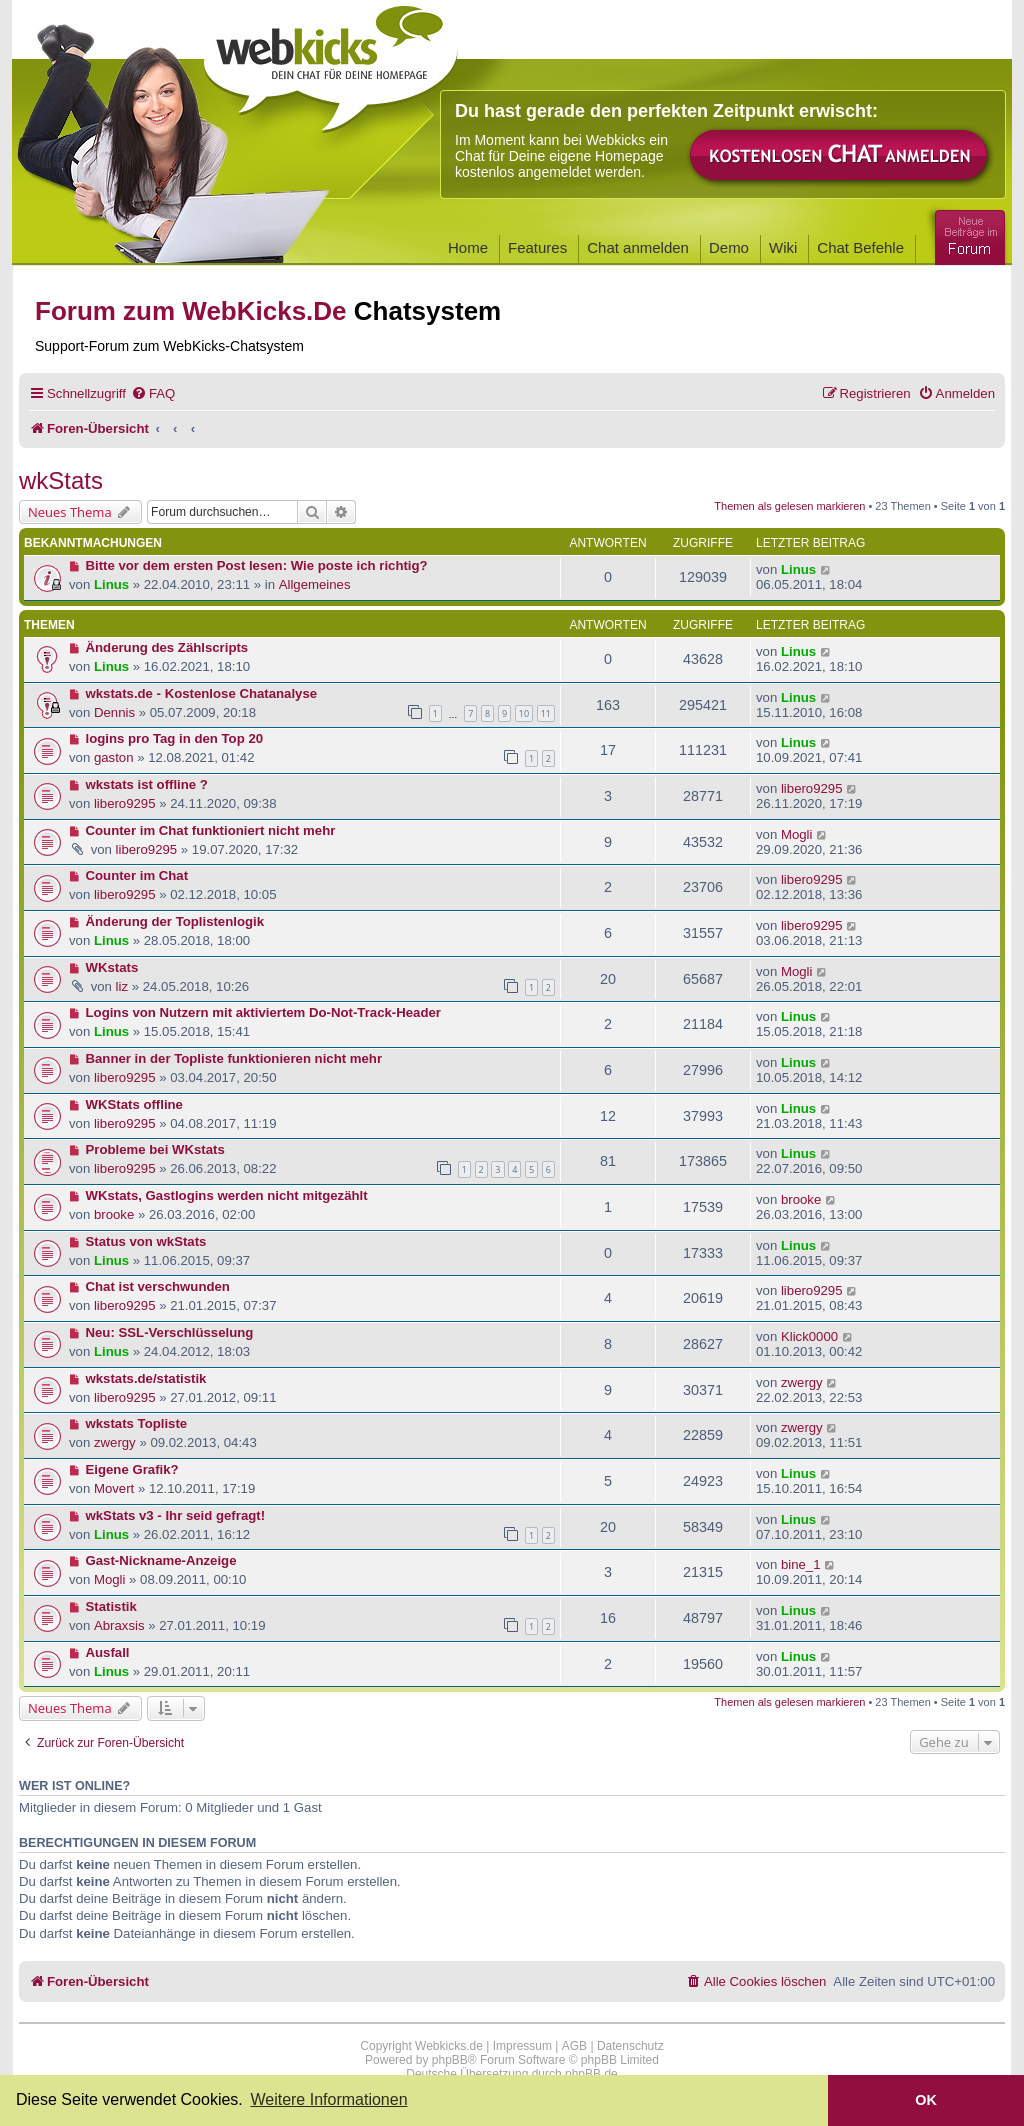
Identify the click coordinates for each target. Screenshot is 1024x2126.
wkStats (61, 480)
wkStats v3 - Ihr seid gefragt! (176, 1515)
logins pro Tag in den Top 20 (175, 738)
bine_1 (801, 1564)
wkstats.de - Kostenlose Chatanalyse (202, 693)
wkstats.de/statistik (146, 1378)
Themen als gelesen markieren (789, 506)
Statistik (111, 1606)
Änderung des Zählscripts (167, 647)
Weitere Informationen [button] (328, 2099)
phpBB (450, 2060)
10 (524, 713)
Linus (111, 584)
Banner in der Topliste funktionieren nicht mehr (234, 1058)
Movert (114, 1488)
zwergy (802, 1382)
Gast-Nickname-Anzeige (161, 1560)
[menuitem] (153, 393)
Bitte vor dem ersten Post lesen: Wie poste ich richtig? (257, 565)
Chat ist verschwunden (158, 1286)
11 (546, 713)
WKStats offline (134, 1104)
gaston (114, 757)
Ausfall (108, 1652)
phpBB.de (591, 2074)
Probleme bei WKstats (155, 1149)
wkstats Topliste (137, 1423)
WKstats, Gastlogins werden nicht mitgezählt (227, 1195)
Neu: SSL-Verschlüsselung (170, 1332)
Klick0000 (809, 1336)
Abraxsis (119, 1625)
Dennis (114, 712)
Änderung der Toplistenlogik (175, 921)
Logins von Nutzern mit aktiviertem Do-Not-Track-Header (263, 1012)
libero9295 (125, 803)
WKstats (112, 967)
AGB (574, 2046)
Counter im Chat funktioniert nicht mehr (211, 830)
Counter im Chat (137, 875)
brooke (114, 1214)
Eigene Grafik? (132, 1469)
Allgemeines (315, 584)
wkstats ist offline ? (147, 784)
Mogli (797, 834)
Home (468, 247)
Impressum (522, 2046)
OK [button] (926, 2100)
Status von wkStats (146, 1241)
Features (537, 247)
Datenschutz (630, 2046)
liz (122, 986)
